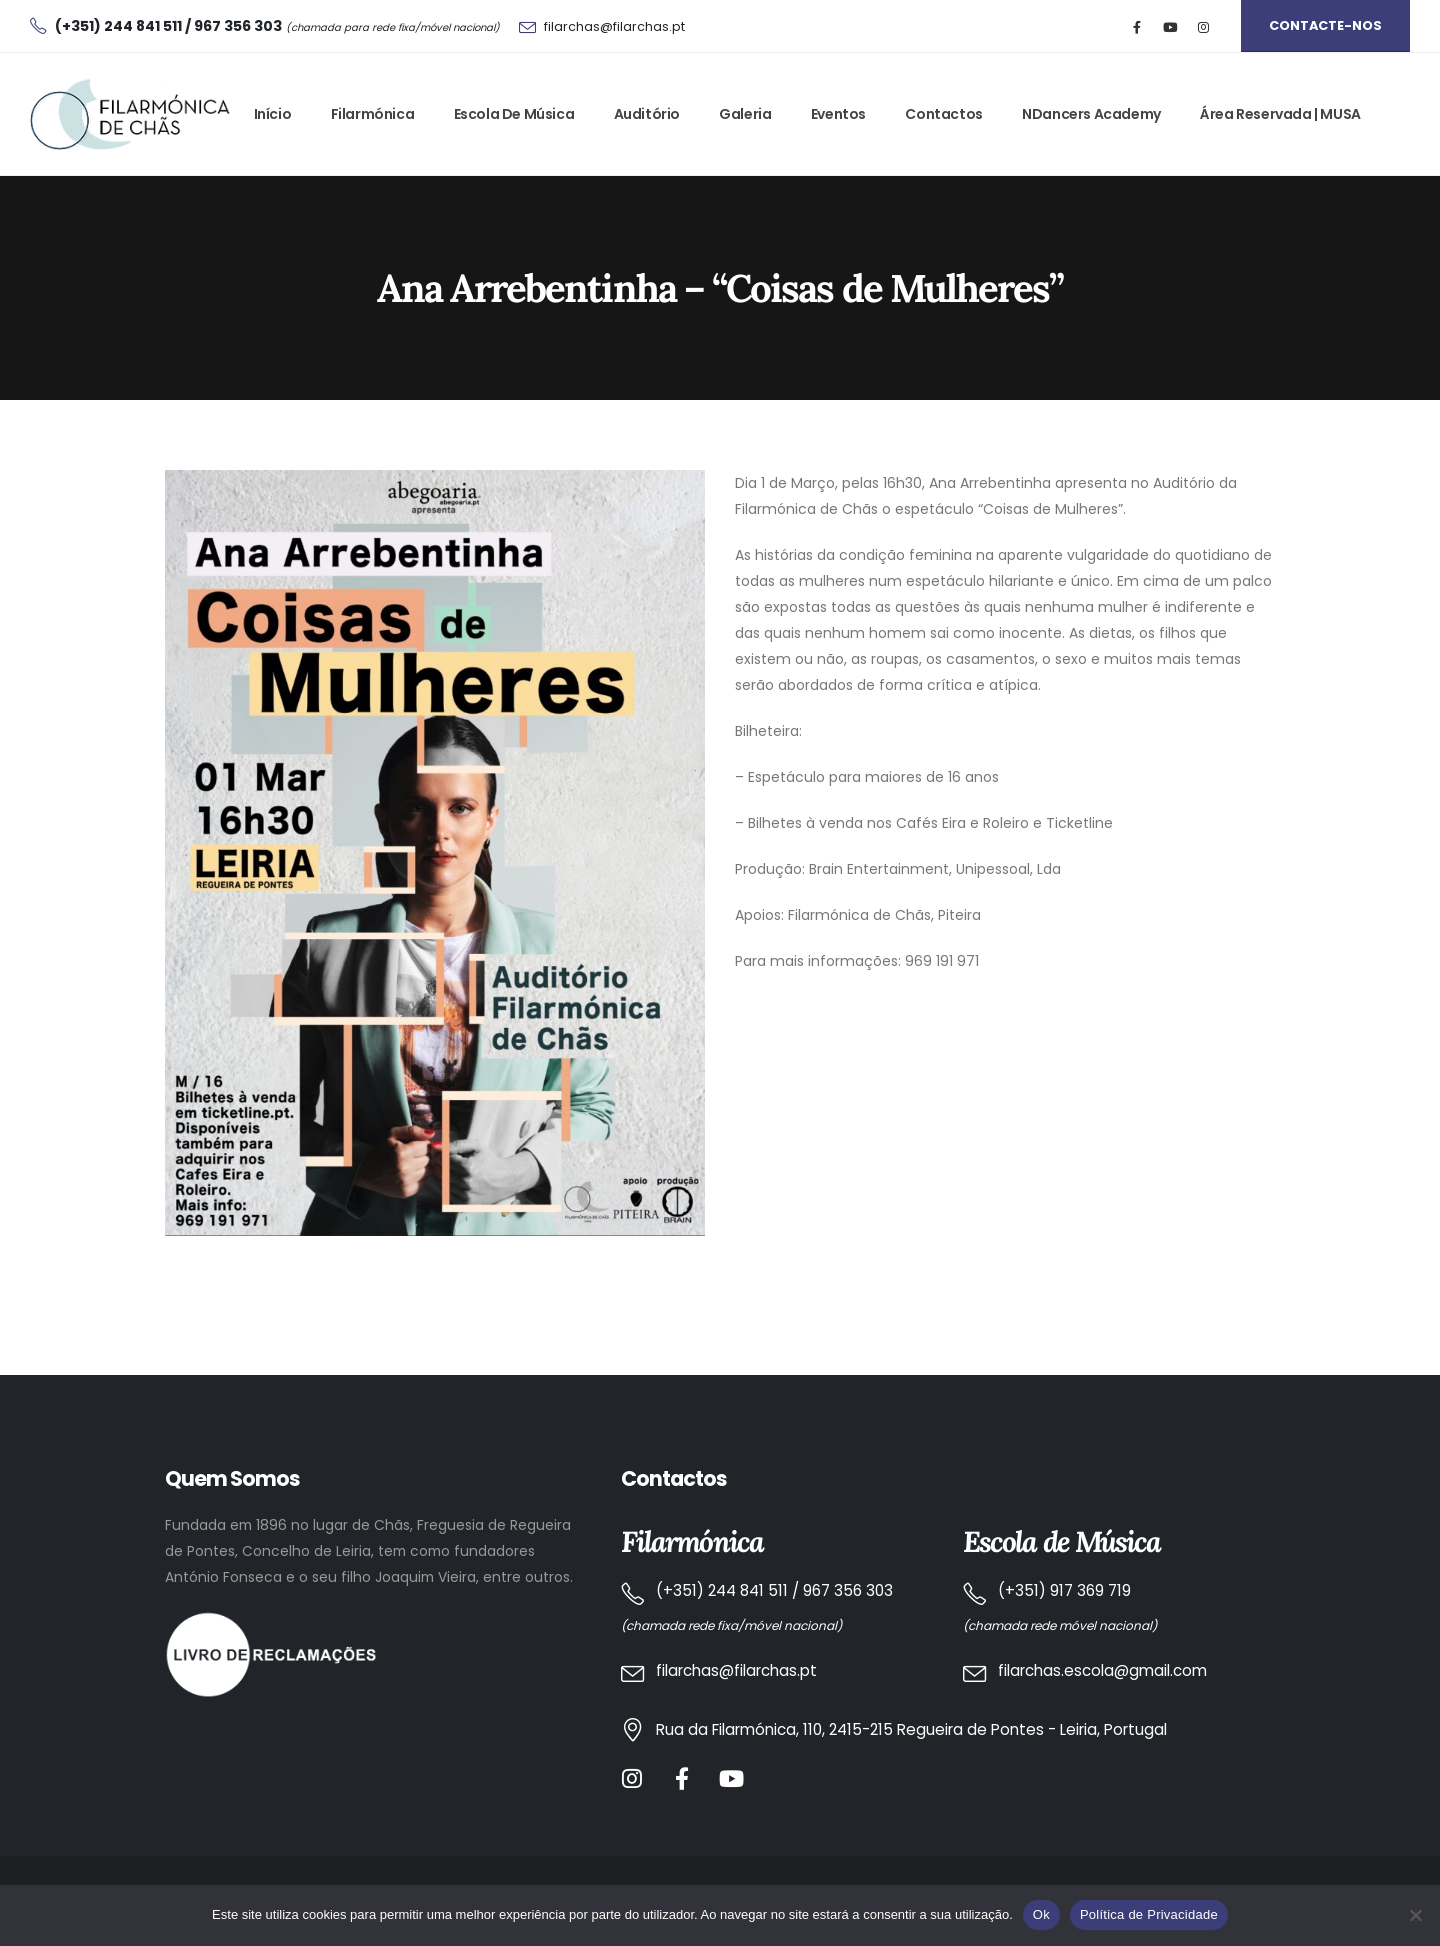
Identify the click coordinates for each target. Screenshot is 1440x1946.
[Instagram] (1203, 26)
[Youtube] (1170, 26)
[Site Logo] (130, 114)
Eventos (838, 114)
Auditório (647, 114)
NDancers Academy (1091, 114)
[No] (1415, 1915)
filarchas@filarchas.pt (614, 26)
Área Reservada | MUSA (1280, 114)
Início (273, 114)
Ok (1041, 1914)
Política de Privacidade (1149, 1914)
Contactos (943, 114)
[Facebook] (1137, 26)
